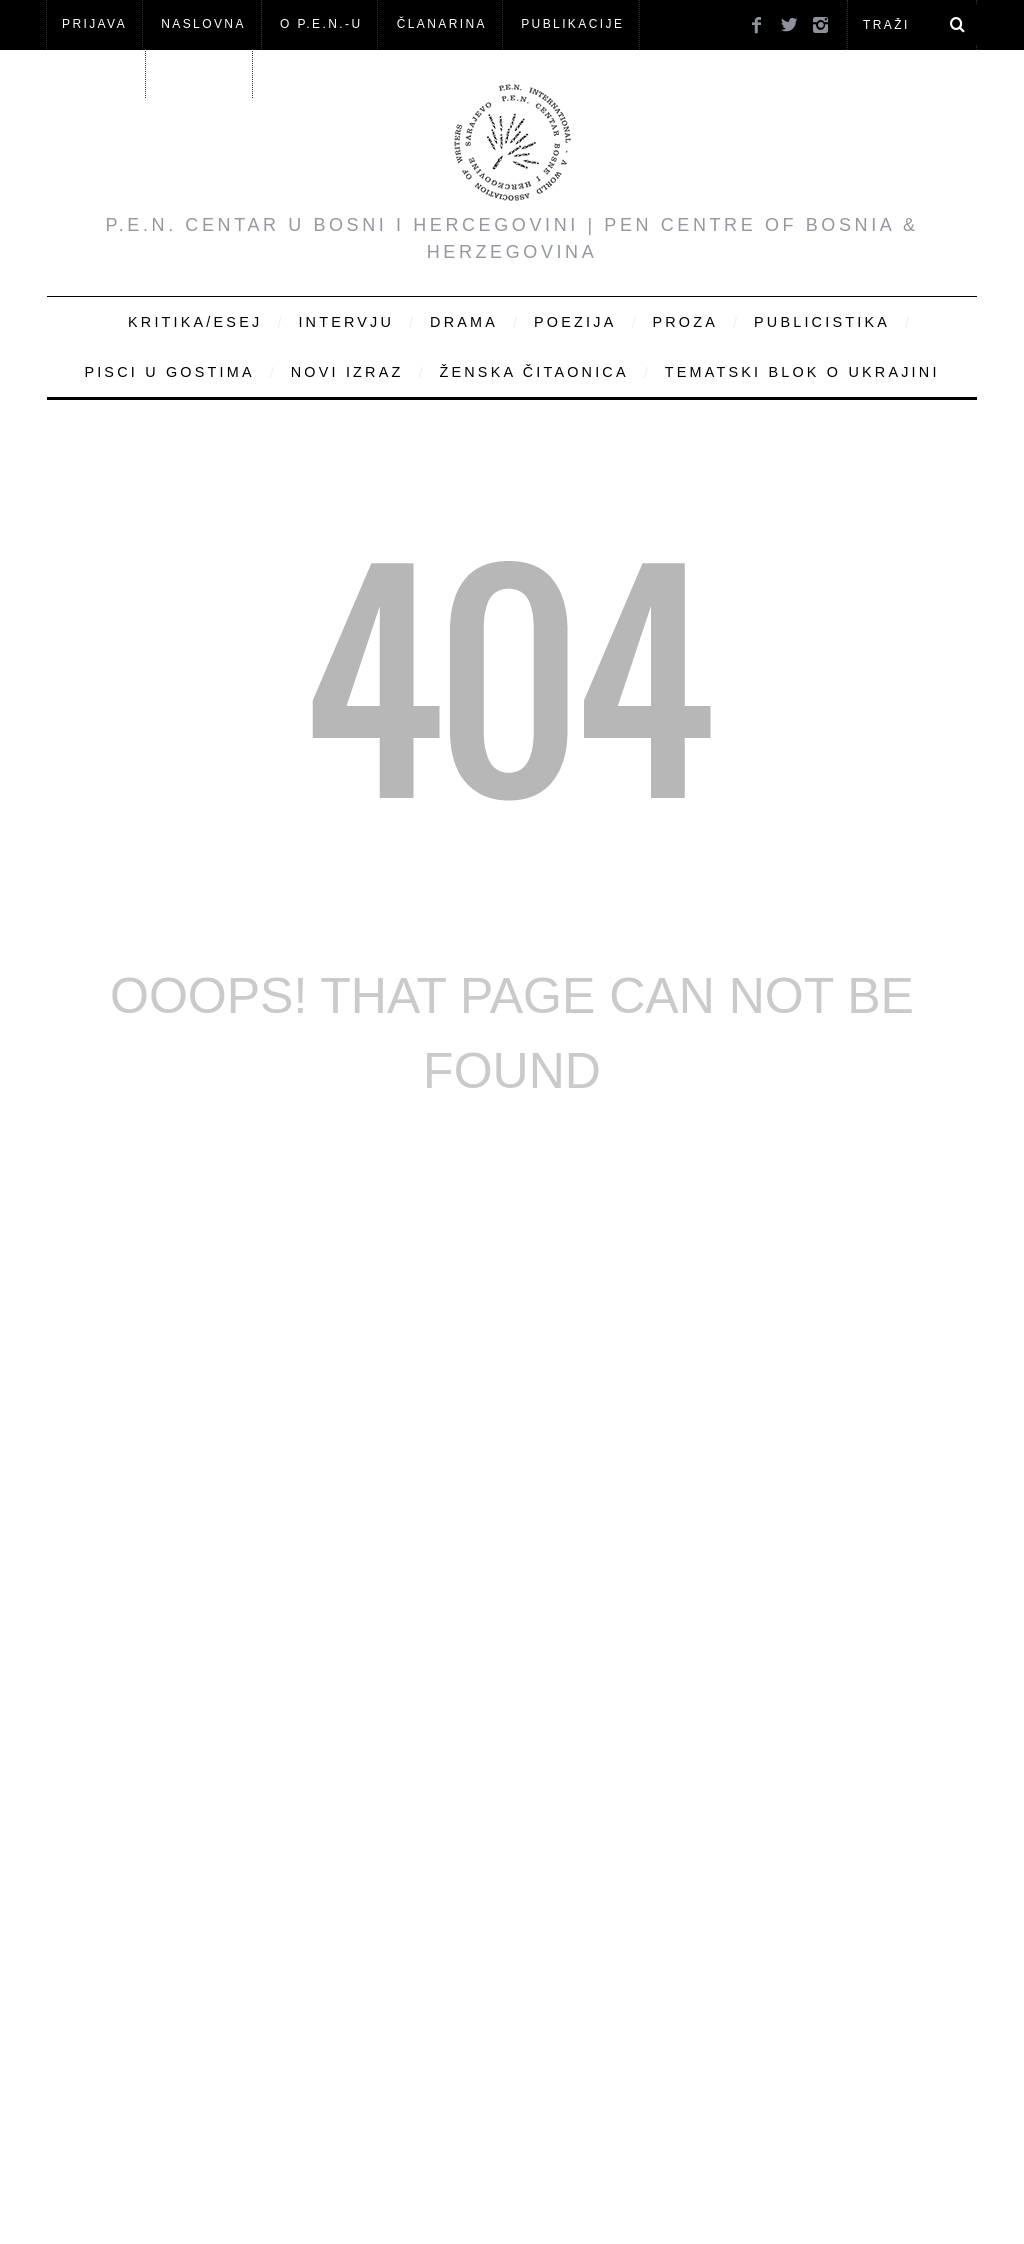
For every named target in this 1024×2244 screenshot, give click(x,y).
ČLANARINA (442, 24)
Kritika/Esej (195, 322)
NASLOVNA (203, 24)
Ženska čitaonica (533, 372)
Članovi (95, 73)
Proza (685, 322)
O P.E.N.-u (321, 24)
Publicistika (822, 322)
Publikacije (572, 24)
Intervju (346, 322)
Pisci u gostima (169, 372)
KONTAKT (201, 73)
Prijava (94, 24)
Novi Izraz (347, 372)
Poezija (575, 322)
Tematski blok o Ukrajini (802, 372)
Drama (464, 322)
